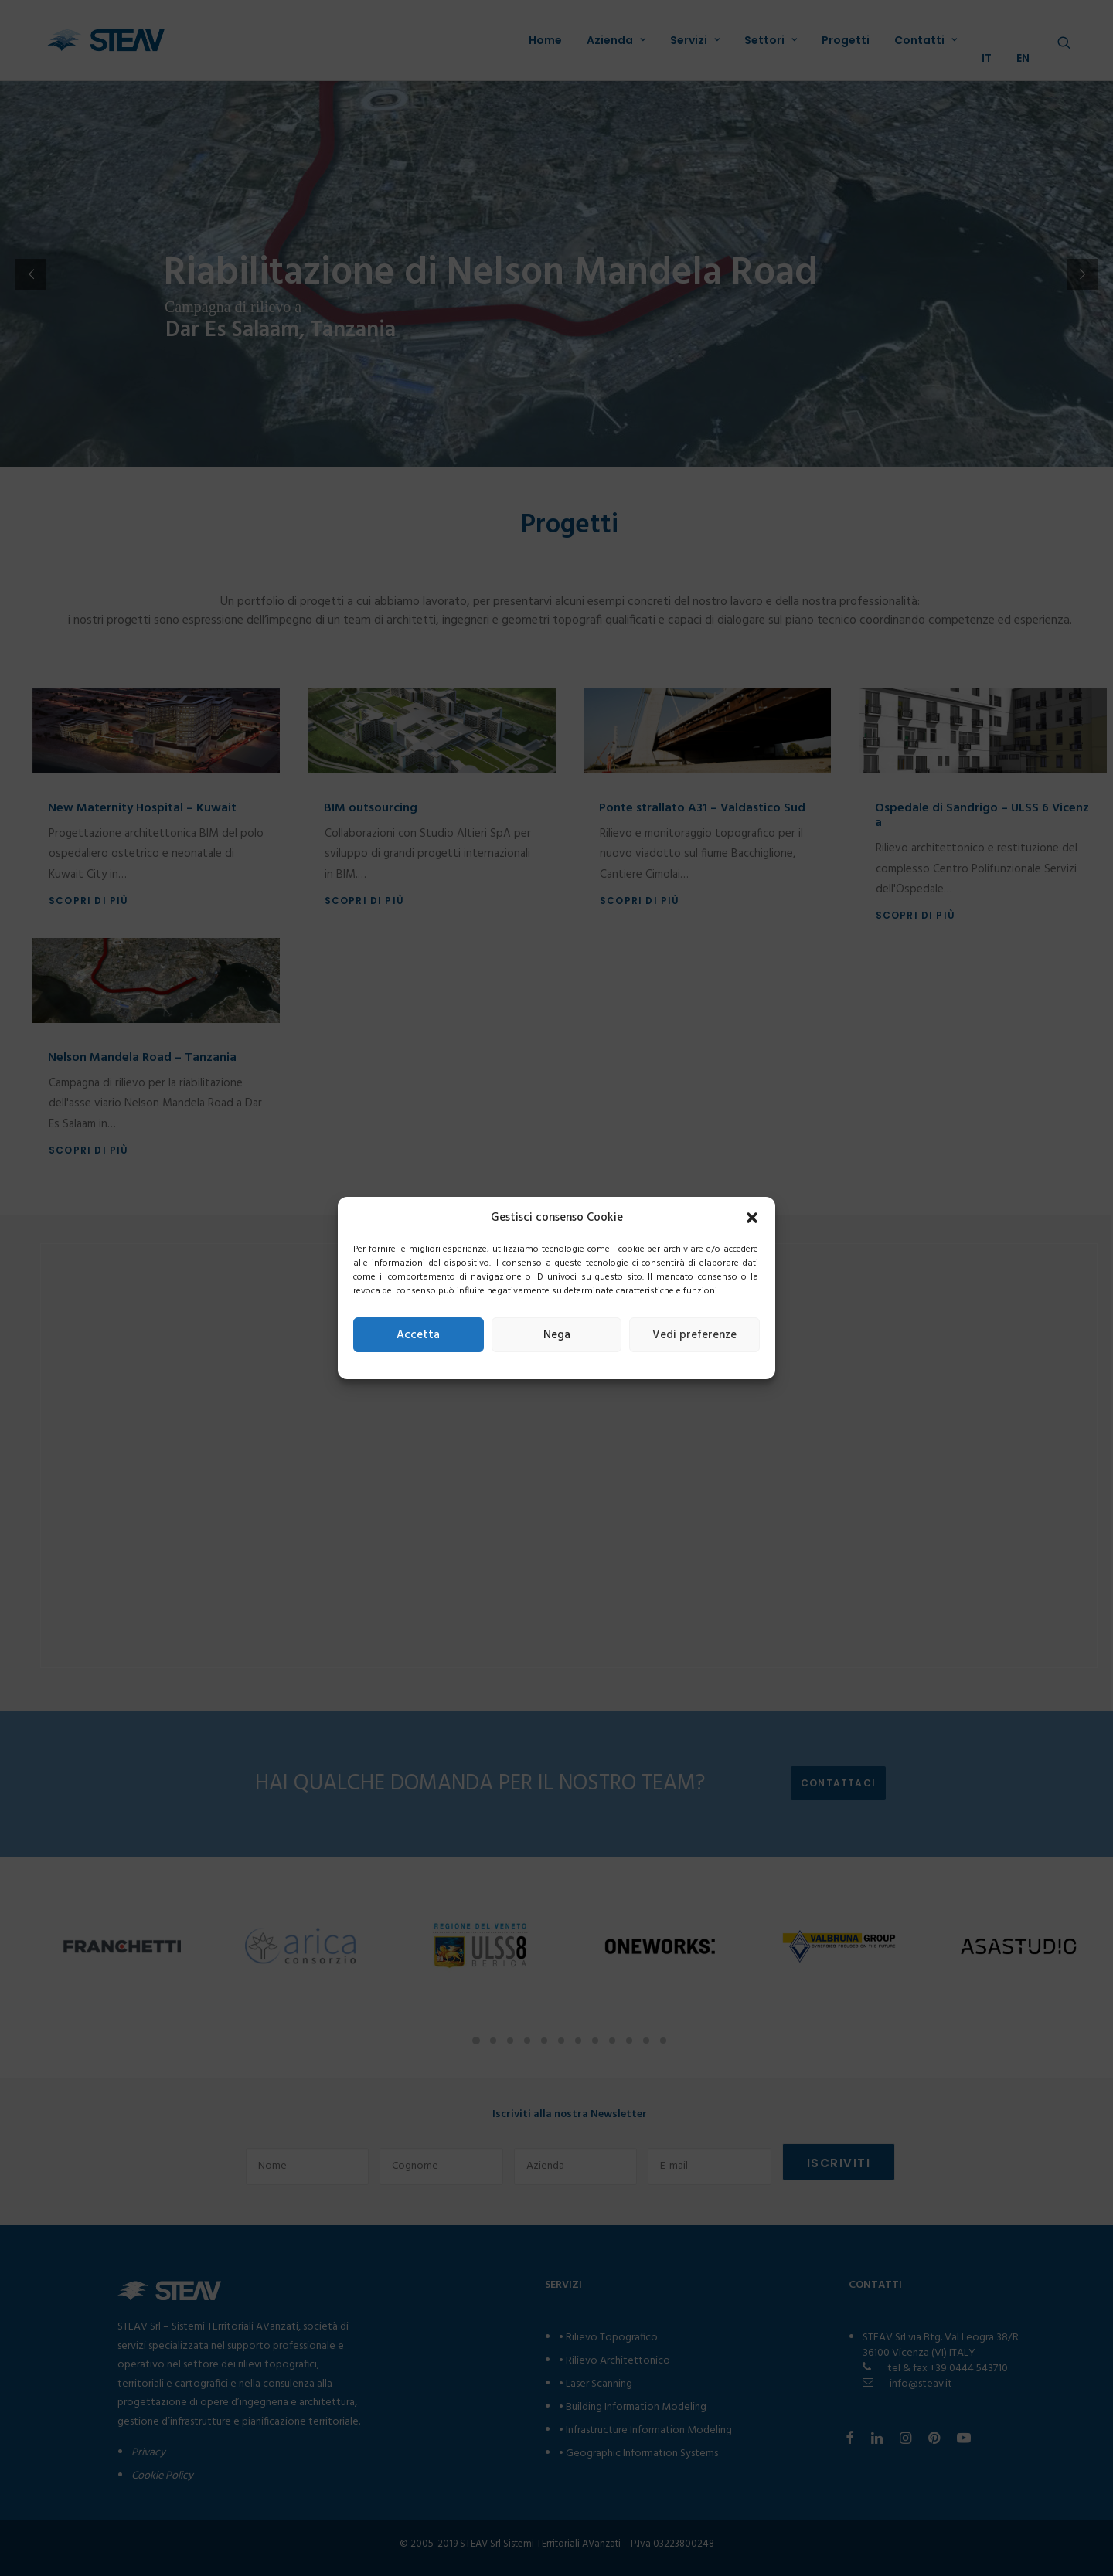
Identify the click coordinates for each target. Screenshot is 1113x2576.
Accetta (418, 1335)
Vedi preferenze (694, 1335)
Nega (556, 1335)
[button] (752, 1217)
